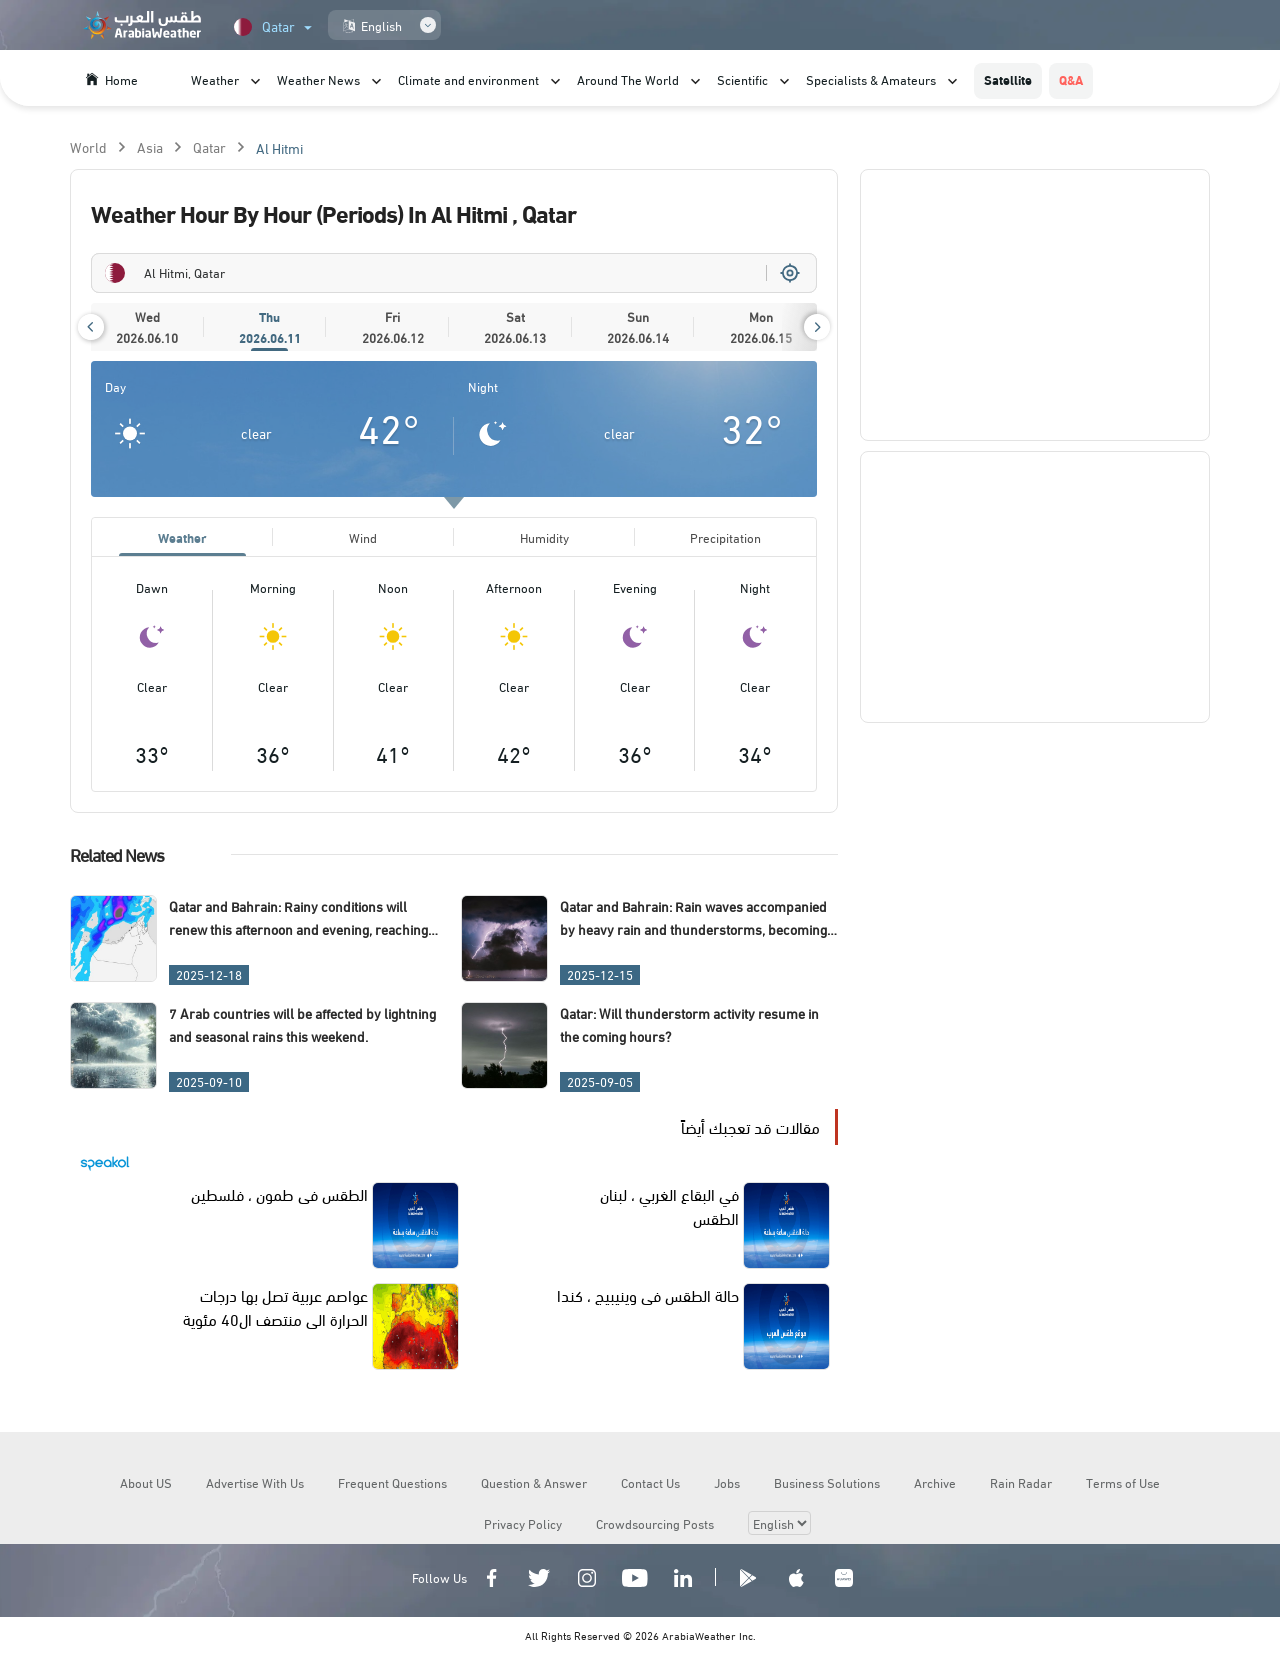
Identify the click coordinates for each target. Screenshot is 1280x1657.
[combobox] (454, 273)
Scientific (742, 79)
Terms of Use (1123, 1485)
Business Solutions (827, 1485)
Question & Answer (534, 1485)
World (88, 146)
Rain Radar (1021, 1485)
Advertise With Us (255, 1485)
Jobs (727, 1485)
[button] (91, 327)
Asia (150, 146)
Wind (363, 538)
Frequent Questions (392, 1485)
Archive (935, 1485)
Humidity (544, 538)
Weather (215, 79)
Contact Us (650, 1485)
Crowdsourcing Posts (655, 1526)
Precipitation (725, 538)
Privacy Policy (523, 1526)
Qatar (209, 146)
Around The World (628, 79)
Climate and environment (468, 79)
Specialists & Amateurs (871, 79)
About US (146, 1485)
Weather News (318, 79)
